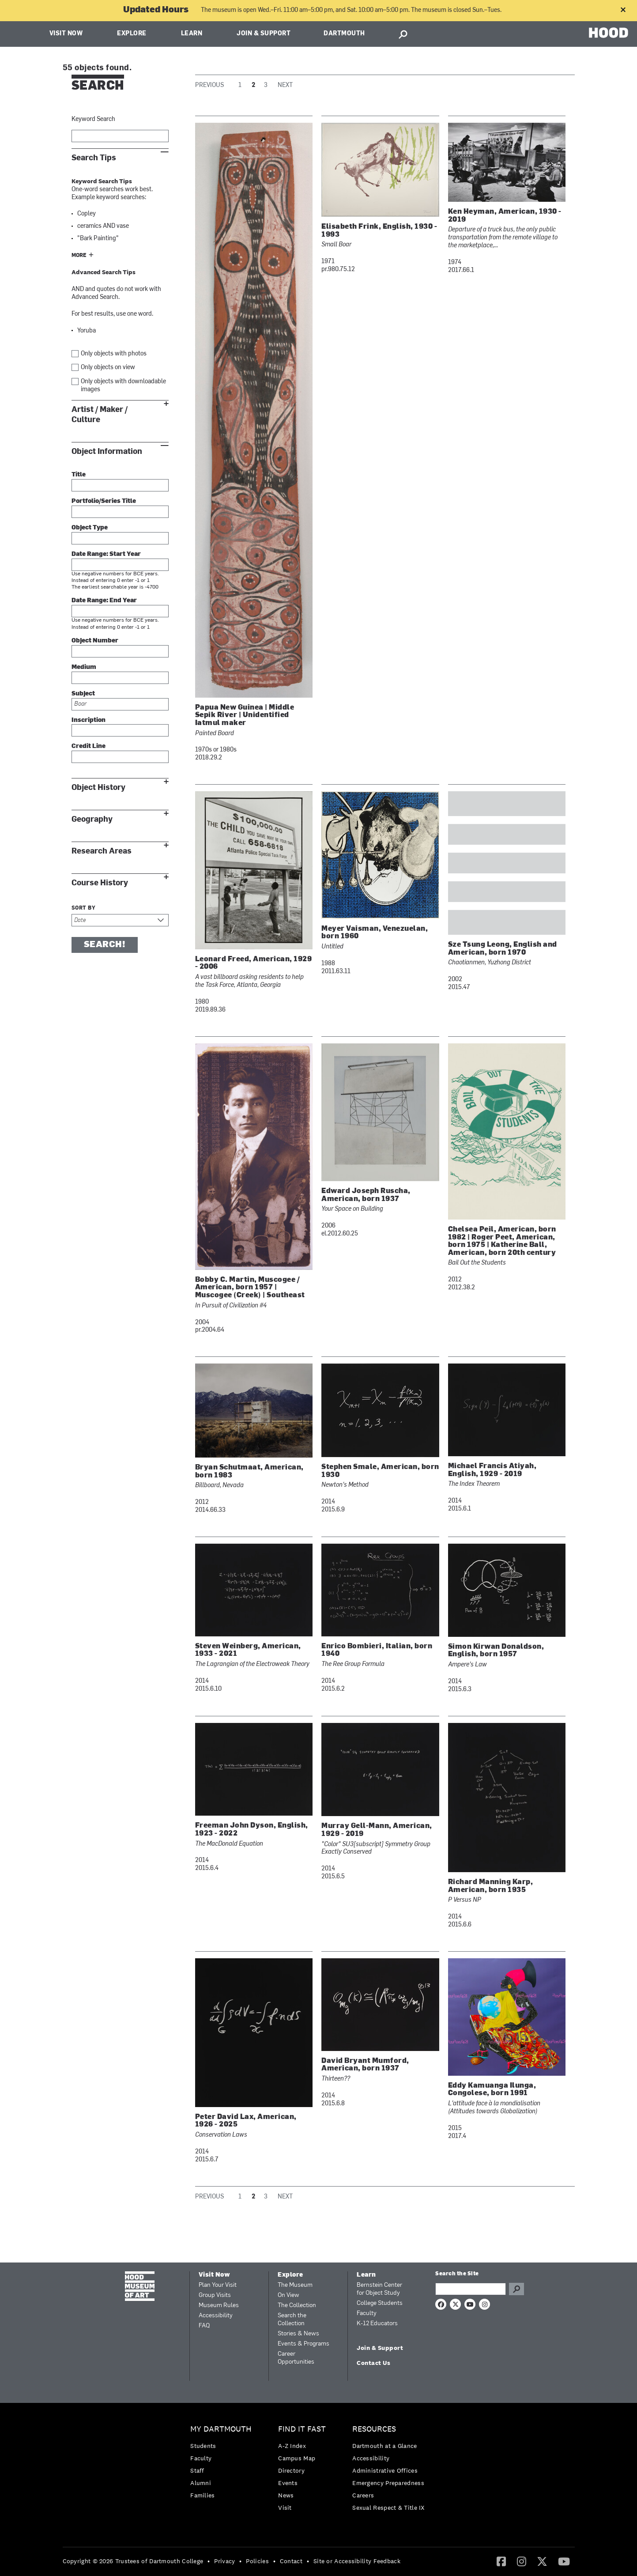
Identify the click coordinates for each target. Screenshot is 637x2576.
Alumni (200, 2483)
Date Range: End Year (104, 600)
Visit (285, 2508)
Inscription (89, 720)
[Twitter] (542, 2561)
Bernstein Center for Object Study (379, 2289)
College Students (380, 2303)
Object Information (107, 451)
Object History (98, 787)
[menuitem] (223, 2464)
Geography (92, 819)
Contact (291, 2561)
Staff (197, 2470)
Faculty (367, 2313)
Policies (257, 2561)
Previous (209, 85)
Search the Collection (292, 2319)
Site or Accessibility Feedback (356, 2561)
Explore (132, 33)
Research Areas (102, 851)
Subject (83, 694)
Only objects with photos (114, 354)
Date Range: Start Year (106, 554)
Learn (192, 33)
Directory (291, 2470)
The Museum (295, 2285)
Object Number (95, 641)
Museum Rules (219, 2305)
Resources (374, 2429)
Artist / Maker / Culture (100, 414)
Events (288, 2483)
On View (288, 2295)
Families (202, 2495)
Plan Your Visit (218, 2285)
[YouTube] (564, 2561)
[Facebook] (501, 2561)
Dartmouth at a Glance (384, 2446)
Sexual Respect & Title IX (388, 2508)
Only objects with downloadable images (123, 385)
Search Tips (94, 157)
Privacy (224, 2561)
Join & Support (263, 33)
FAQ (204, 2326)
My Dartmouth (221, 2429)
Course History (100, 883)
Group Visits (215, 2295)
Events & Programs (303, 2344)
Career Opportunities (296, 2358)
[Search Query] (470, 2289)
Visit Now (66, 33)
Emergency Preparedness (388, 2483)
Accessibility (216, 2315)
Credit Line (89, 746)
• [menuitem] (208, 2561)
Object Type (90, 528)
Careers (363, 2495)
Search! (104, 945)
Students (203, 2446)
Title (79, 475)
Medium (84, 667)
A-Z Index (292, 2446)
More (79, 255)
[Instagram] (521, 2561)
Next (285, 85)
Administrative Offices (385, 2470)
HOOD (608, 33)
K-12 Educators (377, 2323)
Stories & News (298, 2333)
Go (516, 2289)
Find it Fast (302, 2429)
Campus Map (296, 2458)
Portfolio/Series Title (104, 501)
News (286, 2495)
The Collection (297, 2305)
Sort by (84, 908)
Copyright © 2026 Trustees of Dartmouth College (133, 2561)
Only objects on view (108, 367)
